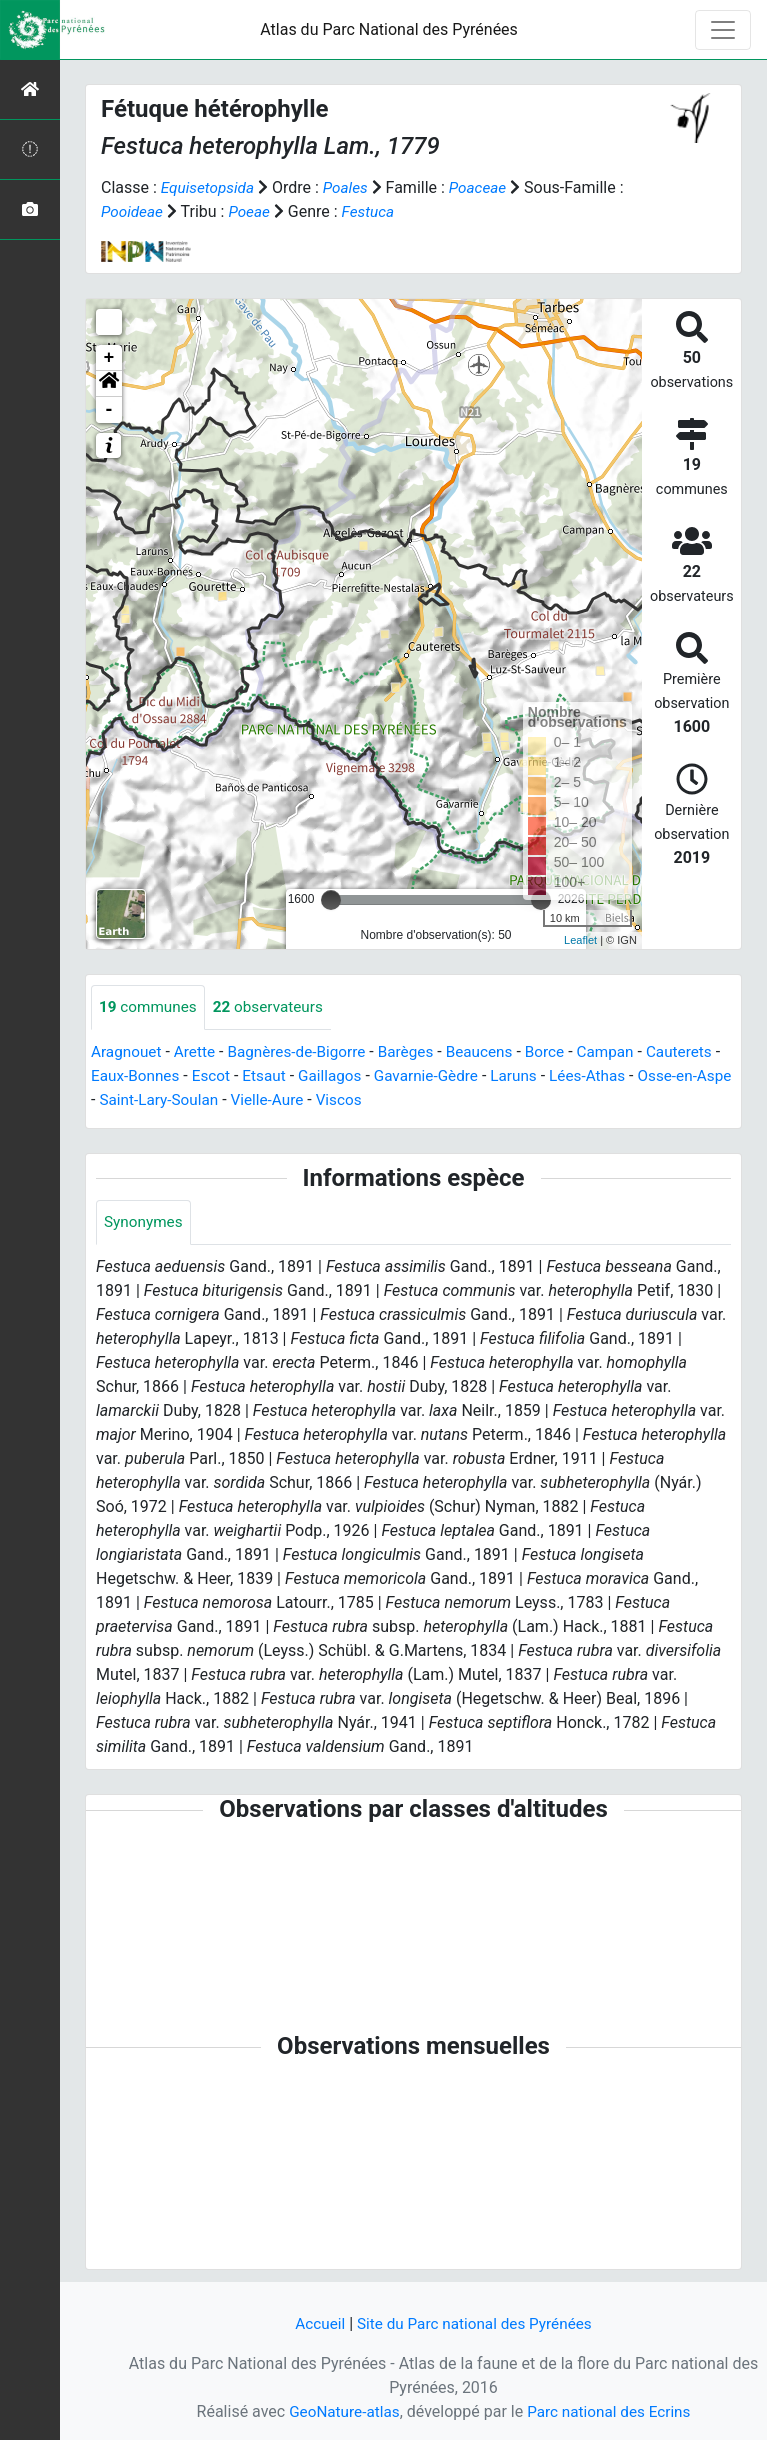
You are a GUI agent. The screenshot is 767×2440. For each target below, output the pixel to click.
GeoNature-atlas (341, 2411)
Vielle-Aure (385, 1100)
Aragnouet (128, 1052)
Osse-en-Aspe (148, 1100)
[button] (109, 384)
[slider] (331, 900)
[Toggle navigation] (723, 30)
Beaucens (495, 1052)
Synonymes (145, 1223)
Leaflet (580, 940)
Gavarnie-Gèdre (520, 1076)
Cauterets (125, 1076)
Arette (198, 1052)
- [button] (109, 410)
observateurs (274, 1007)
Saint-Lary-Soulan (272, 1100)
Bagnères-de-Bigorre (305, 1052)
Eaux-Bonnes (218, 1076)
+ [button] (109, 358)
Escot (297, 1076)
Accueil (315, 2323)
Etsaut (352, 1076)
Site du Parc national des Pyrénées (476, 2323)
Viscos (459, 1100)
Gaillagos (420, 1076)
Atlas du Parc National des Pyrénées (389, 29)
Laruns (611, 1076)
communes (150, 1007)
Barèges (418, 1052)
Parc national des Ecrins (611, 2411)
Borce (562, 1052)
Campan (626, 1052)
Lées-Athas (688, 1076)
